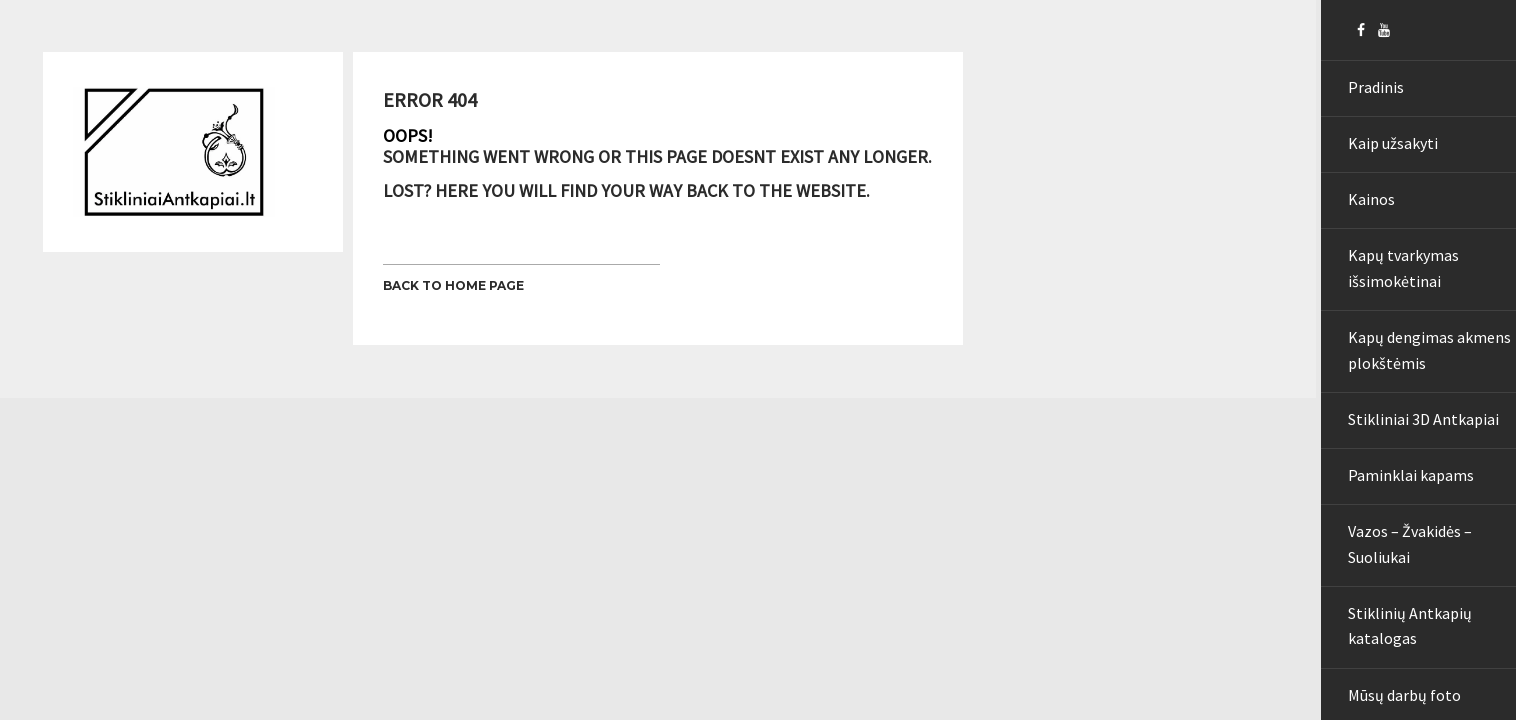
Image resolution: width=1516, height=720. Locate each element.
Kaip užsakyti (1381, 153)
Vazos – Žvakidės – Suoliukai (1398, 592)
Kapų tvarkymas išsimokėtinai (1391, 291)
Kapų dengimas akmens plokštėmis (1417, 379)
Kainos (1359, 215)
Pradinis (1364, 90)
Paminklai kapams (1399, 517)
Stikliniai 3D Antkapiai (1411, 454)
